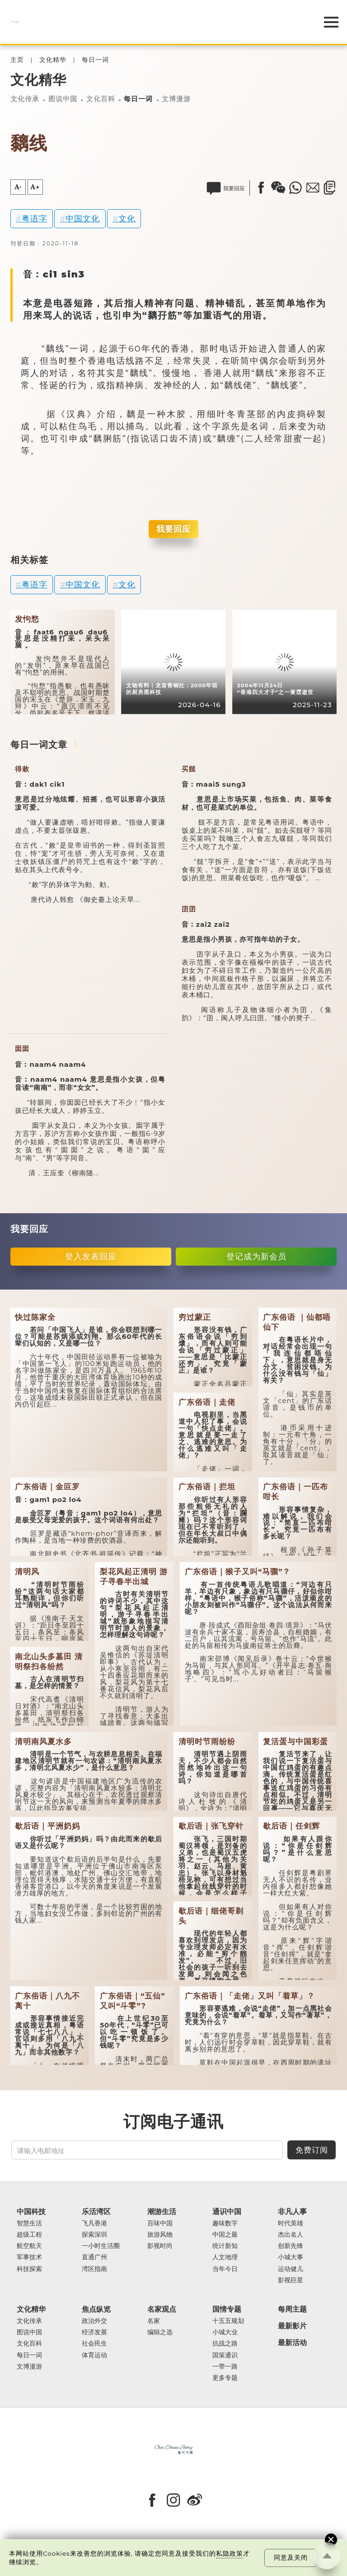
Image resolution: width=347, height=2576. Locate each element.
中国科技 (31, 2211)
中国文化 (83, 218)
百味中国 (160, 2223)
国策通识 (225, 2355)
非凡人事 (292, 2211)
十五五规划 (228, 2321)
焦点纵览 (96, 2309)
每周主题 (292, 2309)
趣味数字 (225, 2223)
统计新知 (225, 2246)
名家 (153, 2321)
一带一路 (225, 2366)
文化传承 (24, 99)
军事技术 (29, 2257)
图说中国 (62, 99)
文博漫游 (176, 99)
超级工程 (29, 2234)
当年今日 (225, 2269)
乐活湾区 (96, 2211)
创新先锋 (290, 2246)
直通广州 (94, 2257)
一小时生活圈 (101, 2246)
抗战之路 (225, 2343)
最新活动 (292, 2342)
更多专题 (225, 2377)
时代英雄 (290, 2223)
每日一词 (95, 59)
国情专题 (226, 2309)
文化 (127, 218)
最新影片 (292, 2326)
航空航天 (29, 2246)
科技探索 (29, 2269)
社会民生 (94, 2343)
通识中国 (226, 2211)
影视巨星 (290, 2280)
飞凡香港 (94, 2223)
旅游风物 (160, 2234)
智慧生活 (29, 2223)
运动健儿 (290, 2269)
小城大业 (225, 2332)
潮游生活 (161, 2211)
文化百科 (100, 99)
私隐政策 (229, 2553)
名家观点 (161, 2309)
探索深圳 (94, 2234)
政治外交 (94, 2321)
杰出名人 (290, 2234)
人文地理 (225, 2257)
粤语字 (34, 218)
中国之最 (225, 2234)
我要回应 (173, 529)
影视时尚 (160, 2246)
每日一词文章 (38, 744)
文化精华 (52, 59)
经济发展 (94, 2332)
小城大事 (290, 2257)
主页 (17, 59)
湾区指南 (94, 2269)
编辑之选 (160, 2332)
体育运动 (94, 2355)
